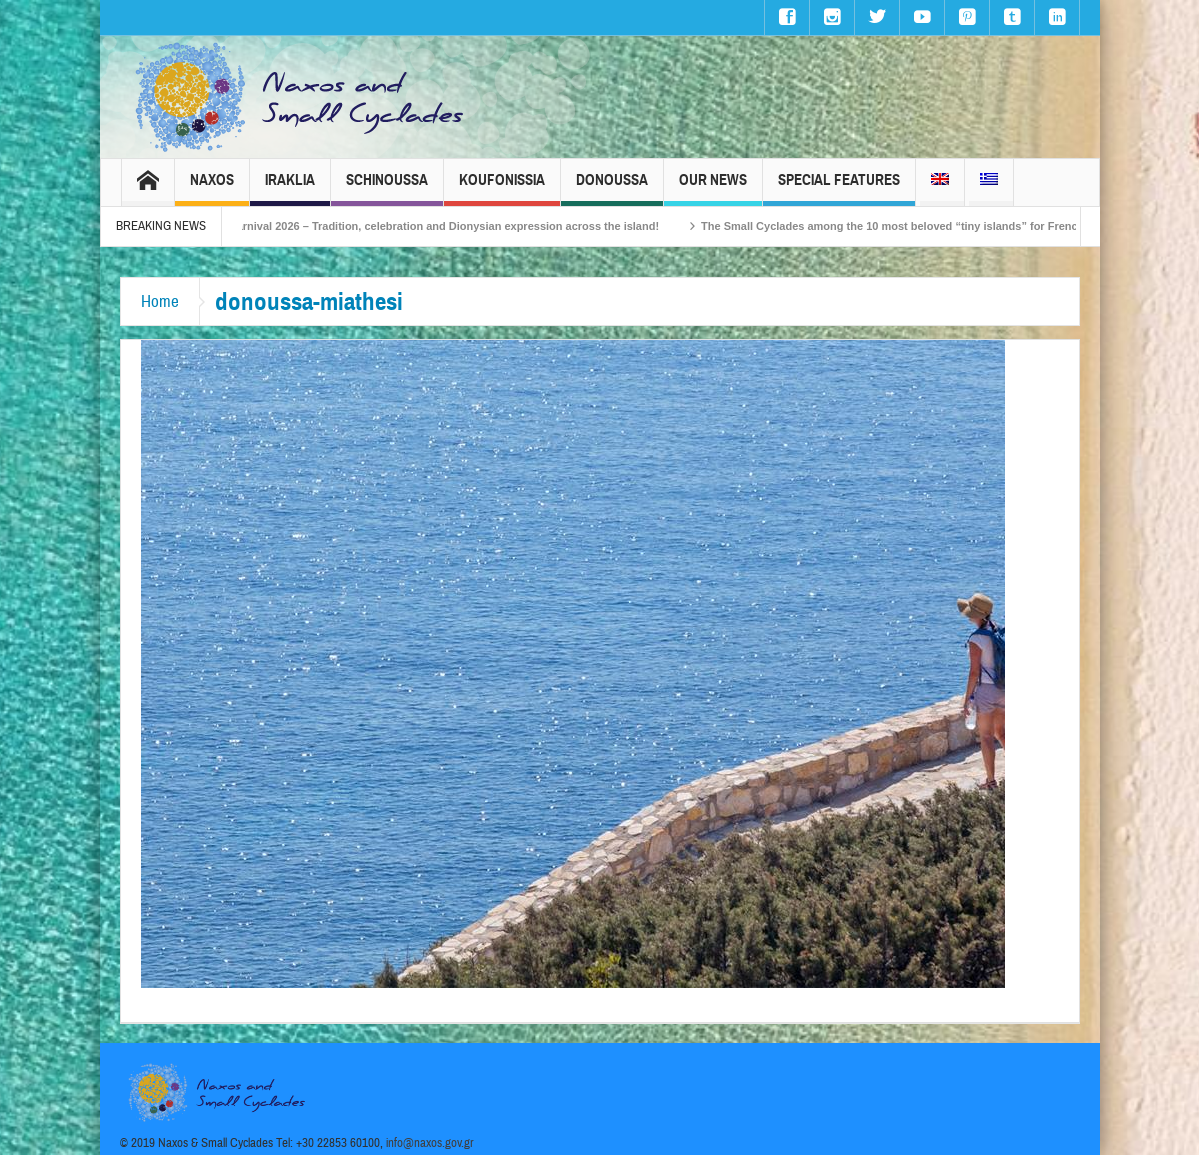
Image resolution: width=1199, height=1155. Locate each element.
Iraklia (290, 188)
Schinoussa (387, 188)
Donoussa (612, 188)
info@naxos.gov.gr (430, 1143)
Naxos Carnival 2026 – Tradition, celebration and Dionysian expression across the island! (439, 226)
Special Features (839, 188)
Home (160, 301)
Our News (713, 188)
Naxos (212, 188)
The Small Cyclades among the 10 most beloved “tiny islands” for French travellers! (933, 226)
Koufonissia (502, 188)
